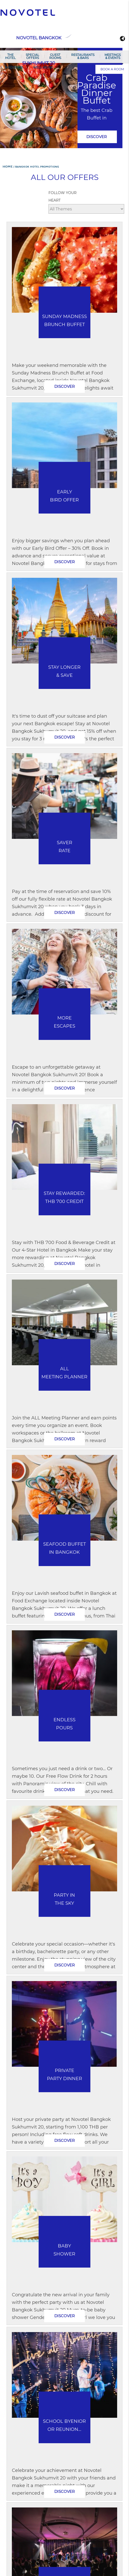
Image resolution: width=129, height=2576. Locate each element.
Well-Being (43, 67)
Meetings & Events (113, 56)
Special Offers (32, 56)
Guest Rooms (55, 56)
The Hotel (10, 56)
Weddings (14, 67)
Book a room (112, 69)
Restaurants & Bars (82, 56)
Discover (96, 136)
